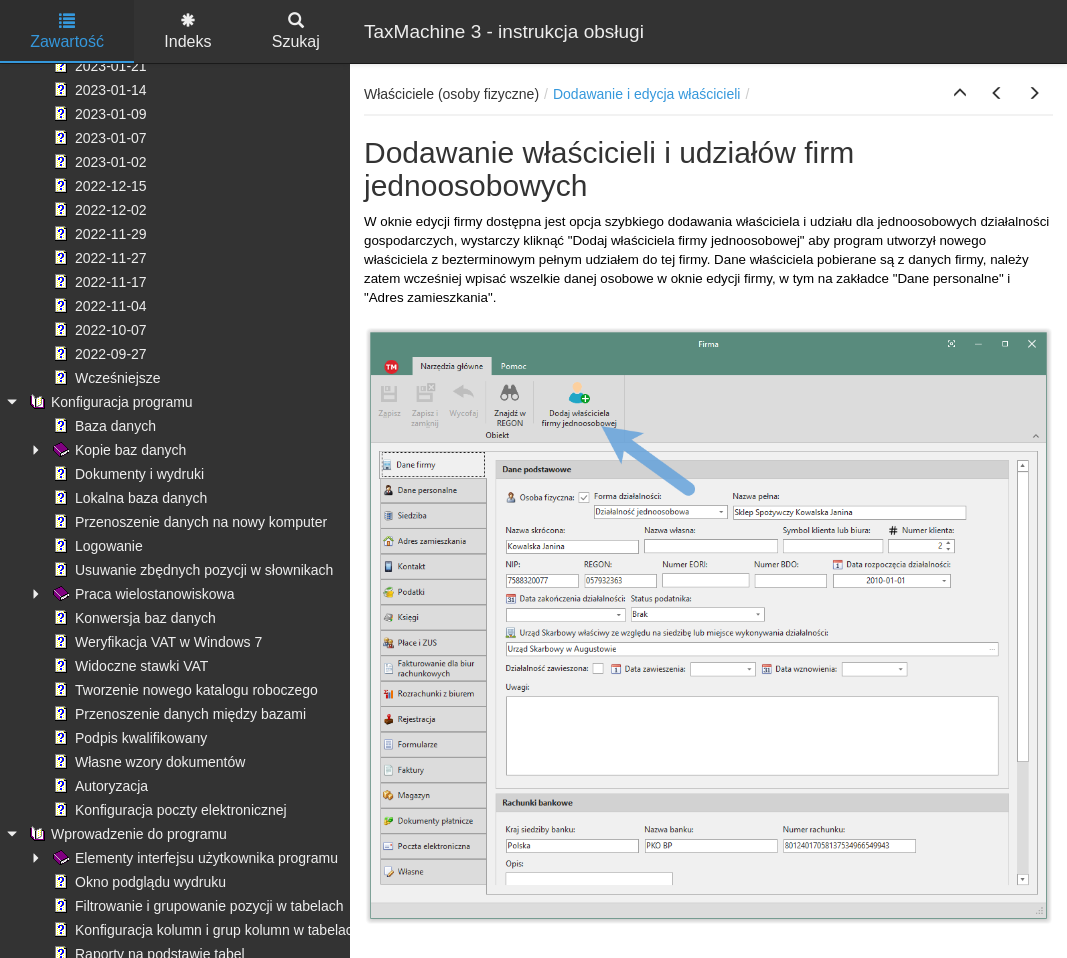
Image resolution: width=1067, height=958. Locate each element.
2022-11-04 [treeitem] (98, 306)
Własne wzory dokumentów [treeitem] (147, 762)
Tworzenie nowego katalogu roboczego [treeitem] (183, 690)
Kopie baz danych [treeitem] (117, 450)
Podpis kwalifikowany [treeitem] (128, 738)
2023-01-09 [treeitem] (98, 114)
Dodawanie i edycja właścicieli (647, 94)
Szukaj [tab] (296, 31)
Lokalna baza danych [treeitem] (128, 498)
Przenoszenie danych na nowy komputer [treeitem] (188, 522)
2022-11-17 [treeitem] (98, 282)
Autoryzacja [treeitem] (98, 786)
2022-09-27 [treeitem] (98, 354)
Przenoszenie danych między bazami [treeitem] (177, 714)
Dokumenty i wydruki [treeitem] (126, 474)
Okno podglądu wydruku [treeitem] (137, 882)
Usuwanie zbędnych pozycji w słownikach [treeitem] (191, 570)
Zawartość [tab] (67, 31)
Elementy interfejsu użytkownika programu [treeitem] (193, 858)
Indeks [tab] (187, 31)
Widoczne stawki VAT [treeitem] (128, 666)
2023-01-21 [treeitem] (98, 66)
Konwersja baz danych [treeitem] (132, 618)
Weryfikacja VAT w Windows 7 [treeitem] (155, 642)
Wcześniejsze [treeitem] (105, 378)
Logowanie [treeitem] (96, 546)
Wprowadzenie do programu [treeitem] (126, 834)
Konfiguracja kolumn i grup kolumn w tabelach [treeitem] (205, 930)
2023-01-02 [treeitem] (98, 162)
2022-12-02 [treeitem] (98, 210)
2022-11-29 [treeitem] (98, 234)
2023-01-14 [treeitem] (98, 90)
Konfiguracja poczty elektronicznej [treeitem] (168, 810)
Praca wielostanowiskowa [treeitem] (142, 594)
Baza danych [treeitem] (102, 426)
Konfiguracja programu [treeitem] (109, 402)
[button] (960, 94)
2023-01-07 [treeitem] (98, 138)
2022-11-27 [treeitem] (98, 258)
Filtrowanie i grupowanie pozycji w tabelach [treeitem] (196, 906)
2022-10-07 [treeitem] (98, 330)
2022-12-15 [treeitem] (98, 186)
